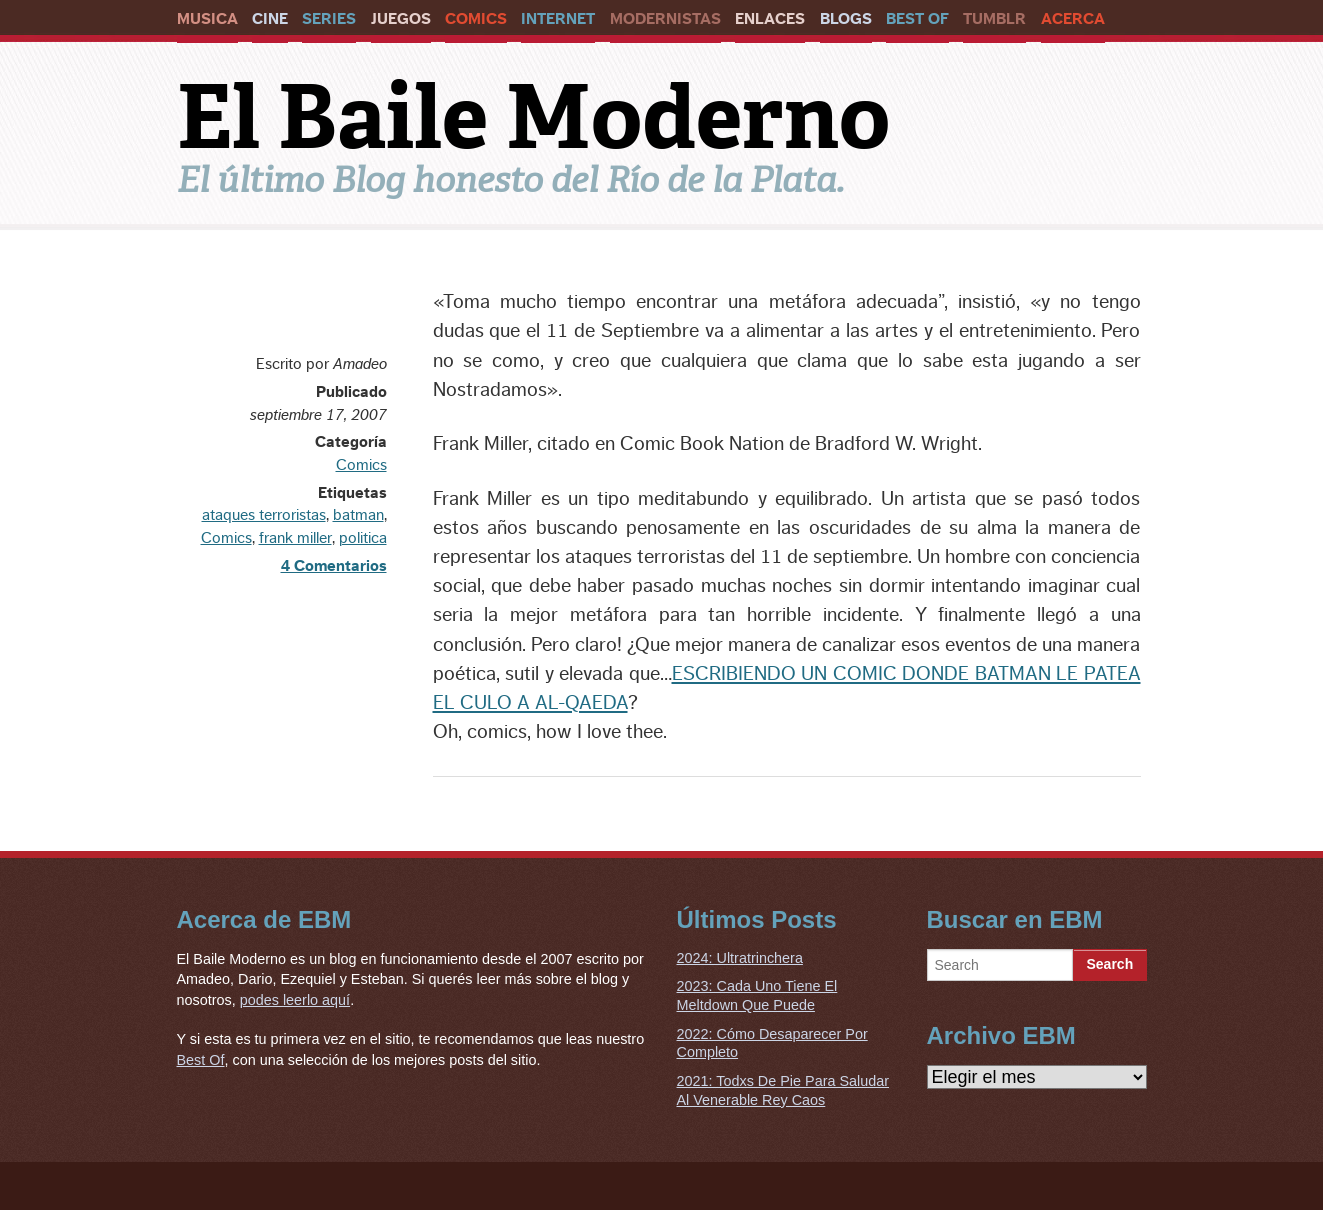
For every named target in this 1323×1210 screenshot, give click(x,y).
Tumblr (994, 19)
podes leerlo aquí (295, 1000)
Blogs (846, 19)
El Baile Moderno (533, 117)
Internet (558, 19)
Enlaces (770, 19)
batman (358, 515)
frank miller (295, 538)
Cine (270, 19)
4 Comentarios (334, 566)
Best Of (917, 19)
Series (329, 19)
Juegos (401, 19)
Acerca (1073, 19)
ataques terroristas (264, 515)
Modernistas (665, 19)
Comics (476, 19)
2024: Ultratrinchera (740, 958)
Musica (207, 19)
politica (363, 538)
